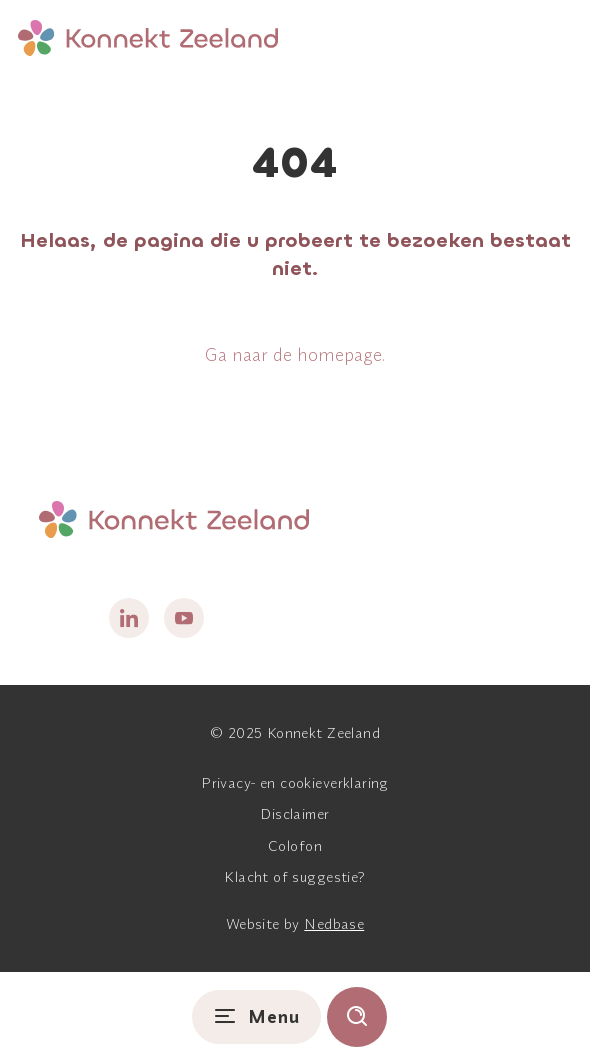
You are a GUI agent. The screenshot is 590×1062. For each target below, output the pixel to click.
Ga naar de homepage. (295, 354)
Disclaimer (294, 814)
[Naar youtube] (184, 618)
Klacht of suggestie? (294, 877)
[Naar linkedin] (129, 618)
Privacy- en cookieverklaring (295, 783)
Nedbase (334, 924)
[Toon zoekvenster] (357, 1017)
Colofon (295, 846)
